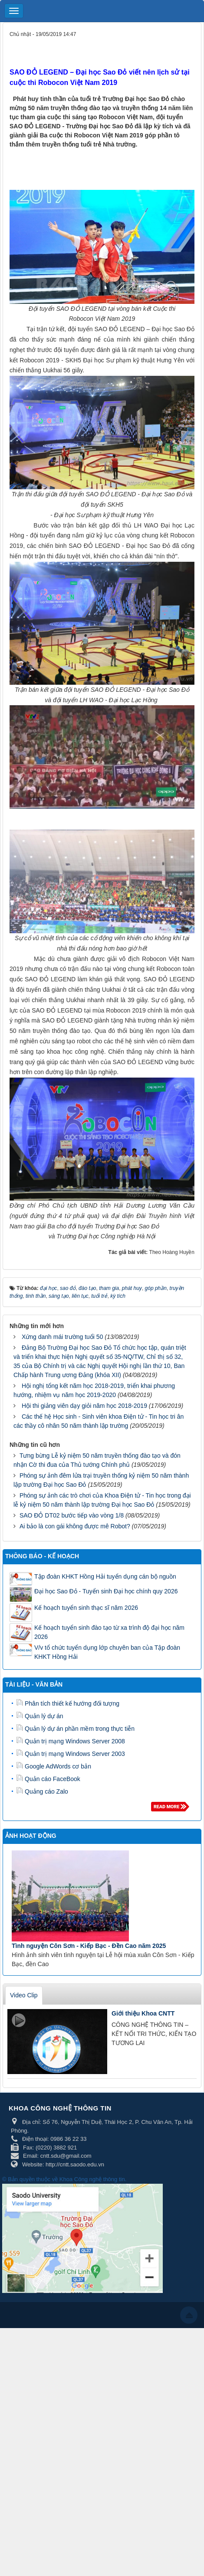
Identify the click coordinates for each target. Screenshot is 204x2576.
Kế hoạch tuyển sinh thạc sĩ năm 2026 (86, 1607)
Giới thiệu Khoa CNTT (143, 2013)
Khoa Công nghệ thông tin (92, 2179)
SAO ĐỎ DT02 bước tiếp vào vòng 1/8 (72, 1515)
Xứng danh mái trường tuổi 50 (62, 1336)
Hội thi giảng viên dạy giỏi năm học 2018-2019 (84, 1405)
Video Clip (24, 1995)
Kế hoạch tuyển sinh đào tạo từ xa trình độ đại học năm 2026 (109, 1632)
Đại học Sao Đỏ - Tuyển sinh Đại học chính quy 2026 (106, 1591)
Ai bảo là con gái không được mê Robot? (75, 1526)
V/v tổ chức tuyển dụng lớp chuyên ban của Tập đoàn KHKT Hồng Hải (107, 1652)
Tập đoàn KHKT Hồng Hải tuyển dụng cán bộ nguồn (105, 1576)
